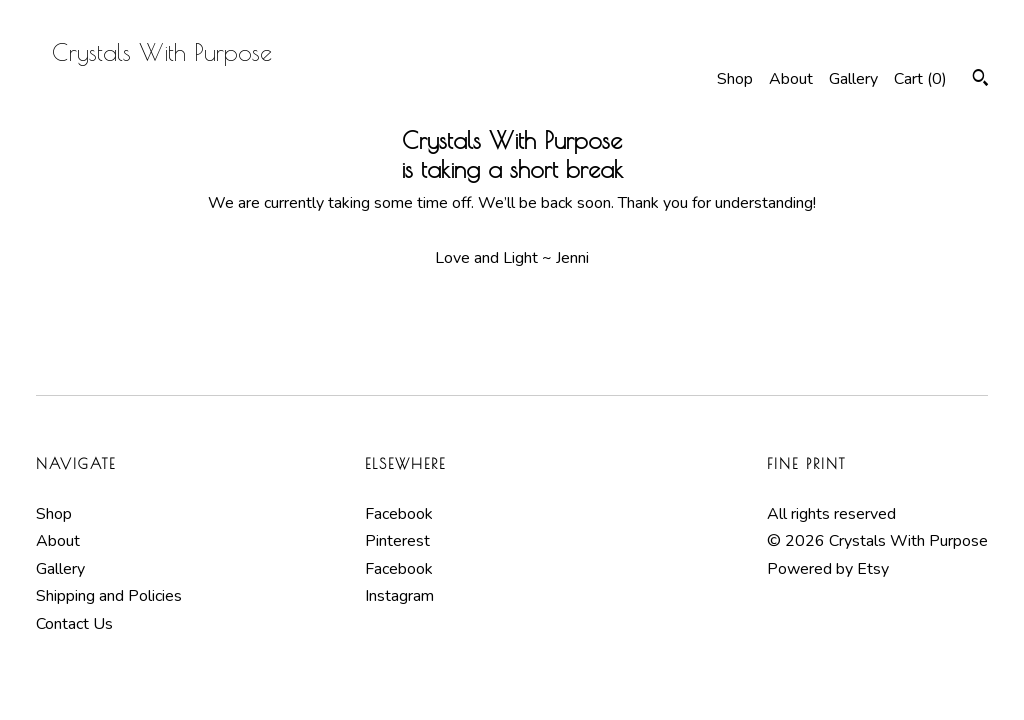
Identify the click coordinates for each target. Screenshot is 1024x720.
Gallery (853, 79)
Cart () (920, 79)
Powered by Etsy (828, 569)
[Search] (980, 80)
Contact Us (74, 624)
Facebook (399, 514)
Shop (735, 79)
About (791, 79)
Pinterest (397, 541)
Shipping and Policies (109, 596)
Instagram (399, 596)
